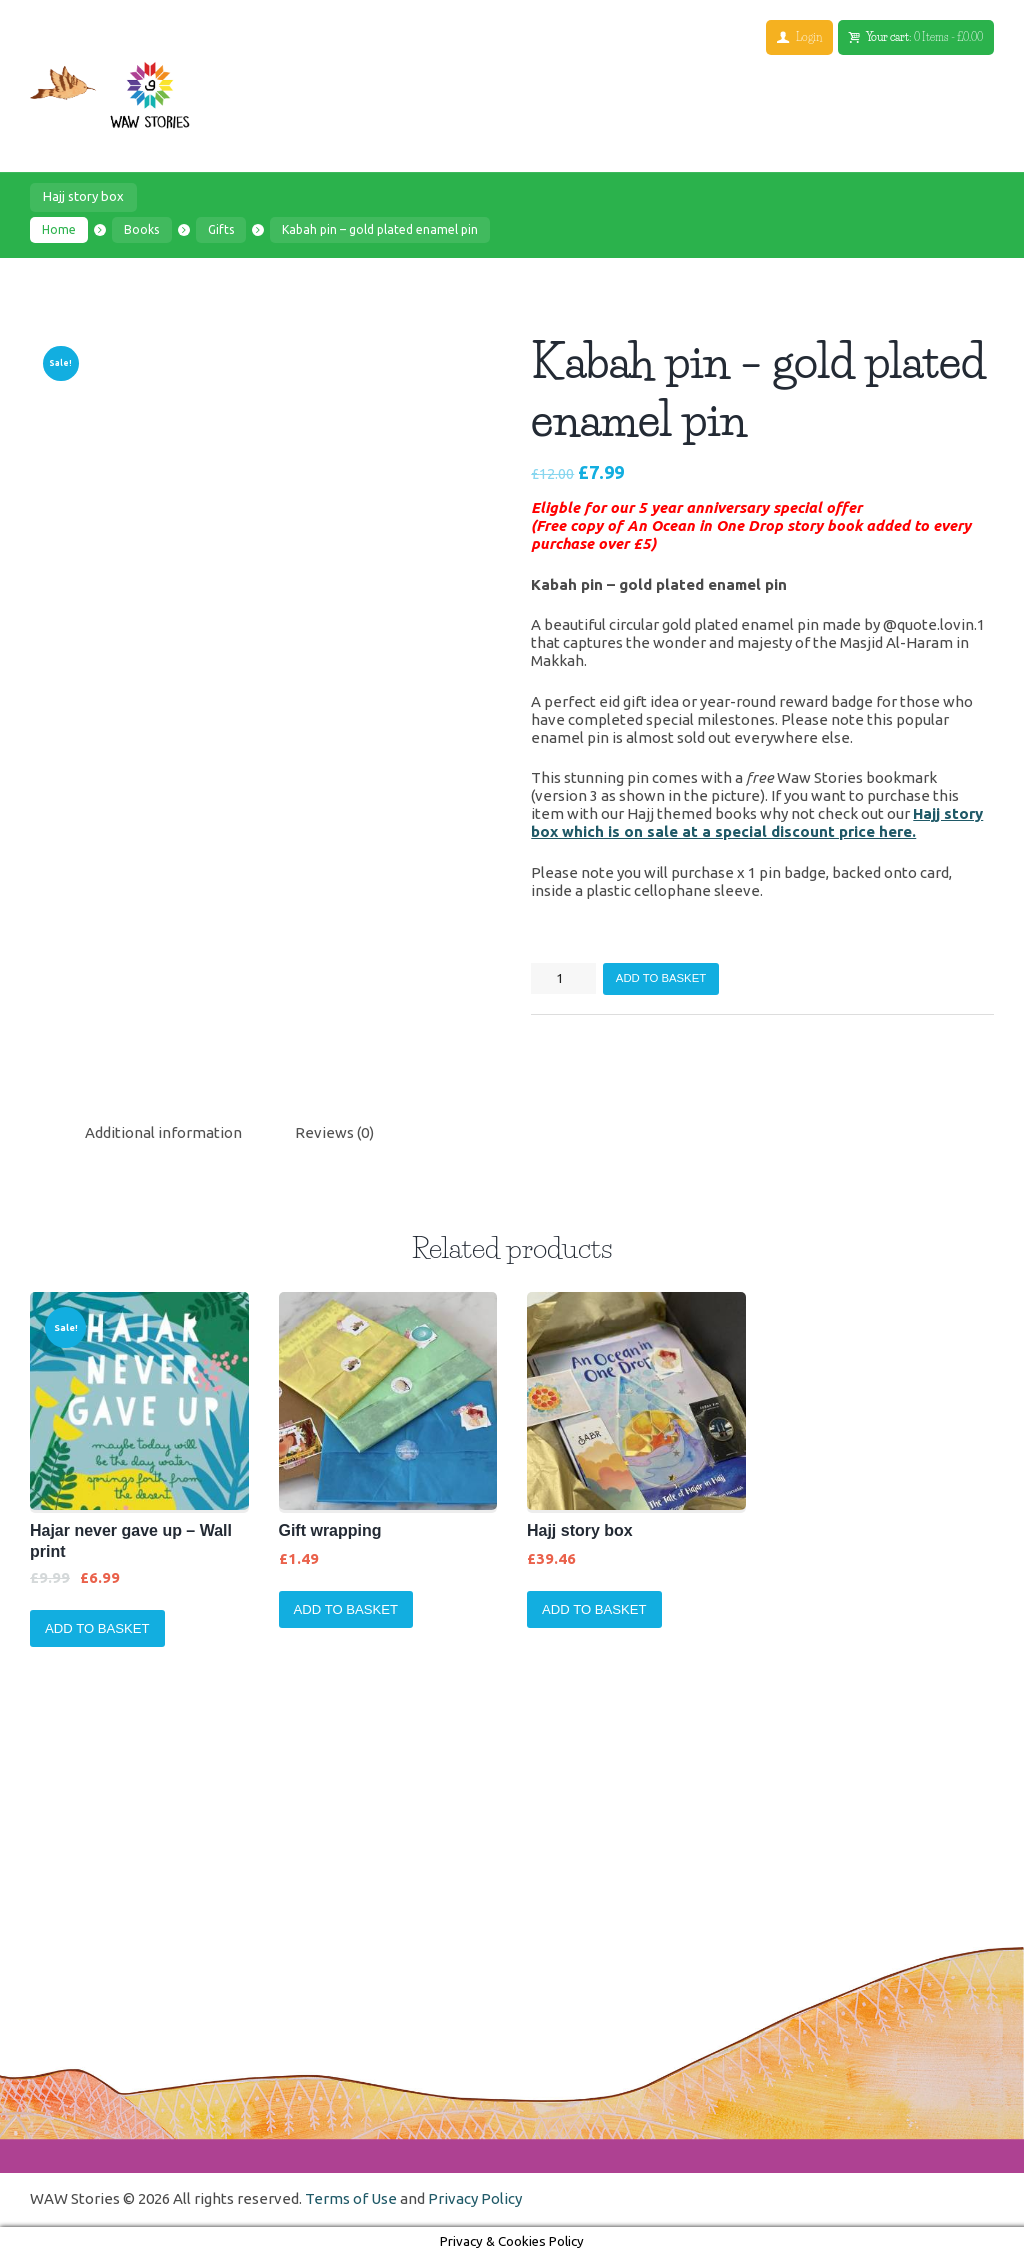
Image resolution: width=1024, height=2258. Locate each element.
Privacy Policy (475, 2198)
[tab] (163, 1133)
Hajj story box (83, 197)
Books (142, 229)
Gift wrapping (330, 1531)
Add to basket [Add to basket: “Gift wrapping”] (346, 1609)
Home (59, 229)
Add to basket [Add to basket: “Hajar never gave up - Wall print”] (97, 1628)
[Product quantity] (563, 978)
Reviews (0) (334, 1132)
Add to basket (661, 978)
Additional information (163, 1132)
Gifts (221, 229)
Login (808, 37)
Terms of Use (351, 2198)
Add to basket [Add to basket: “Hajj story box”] (594, 1609)
